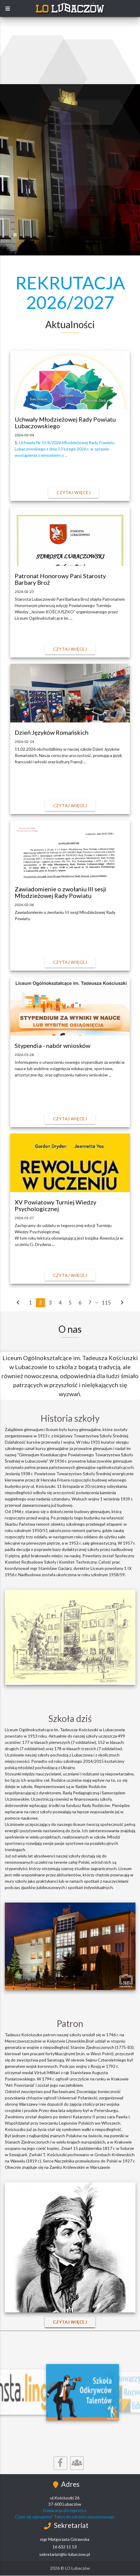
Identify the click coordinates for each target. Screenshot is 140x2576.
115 (106, 1302)
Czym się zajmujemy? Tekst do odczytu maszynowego (64, 2516)
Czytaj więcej (74, 492)
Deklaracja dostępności (64, 2510)
